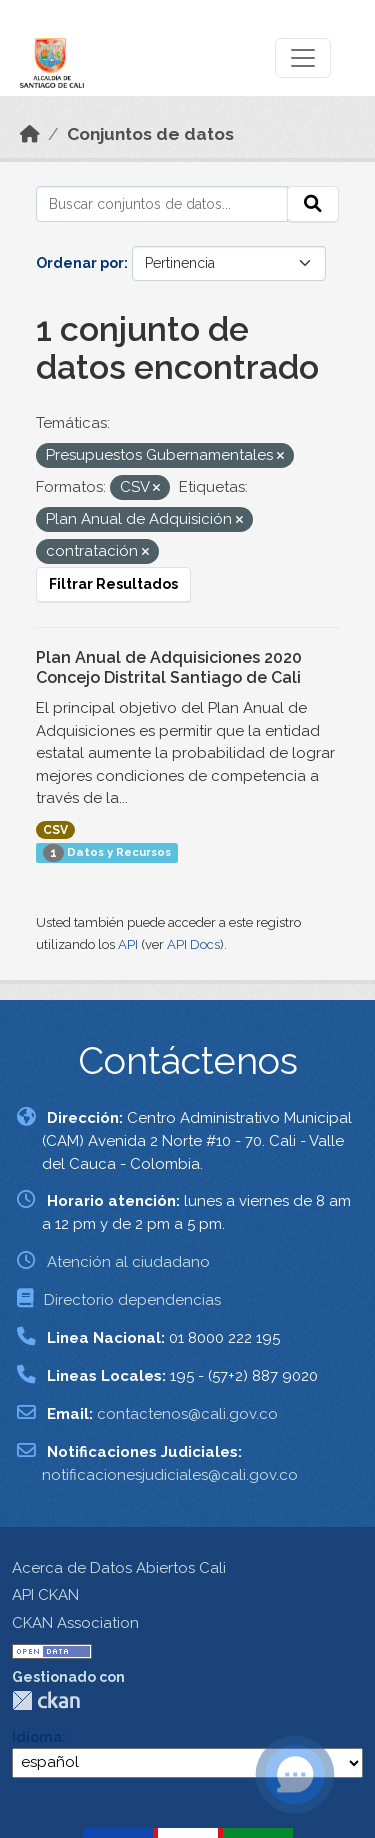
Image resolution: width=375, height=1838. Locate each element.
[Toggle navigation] (303, 58)
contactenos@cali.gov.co (187, 1414)
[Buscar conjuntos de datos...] (162, 204)
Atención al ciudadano (128, 1262)
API (128, 944)
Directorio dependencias (132, 1300)
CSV (55, 830)
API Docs (193, 944)
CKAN (46, 1700)
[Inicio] (30, 134)
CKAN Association (75, 1623)
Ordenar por (80, 263)
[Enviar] (313, 204)
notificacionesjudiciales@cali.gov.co (170, 1475)
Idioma (37, 1737)
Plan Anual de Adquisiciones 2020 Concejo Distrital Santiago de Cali (169, 668)
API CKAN (45, 1595)
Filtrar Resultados (113, 584)
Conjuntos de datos (150, 134)
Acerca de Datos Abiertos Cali (119, 1568)
